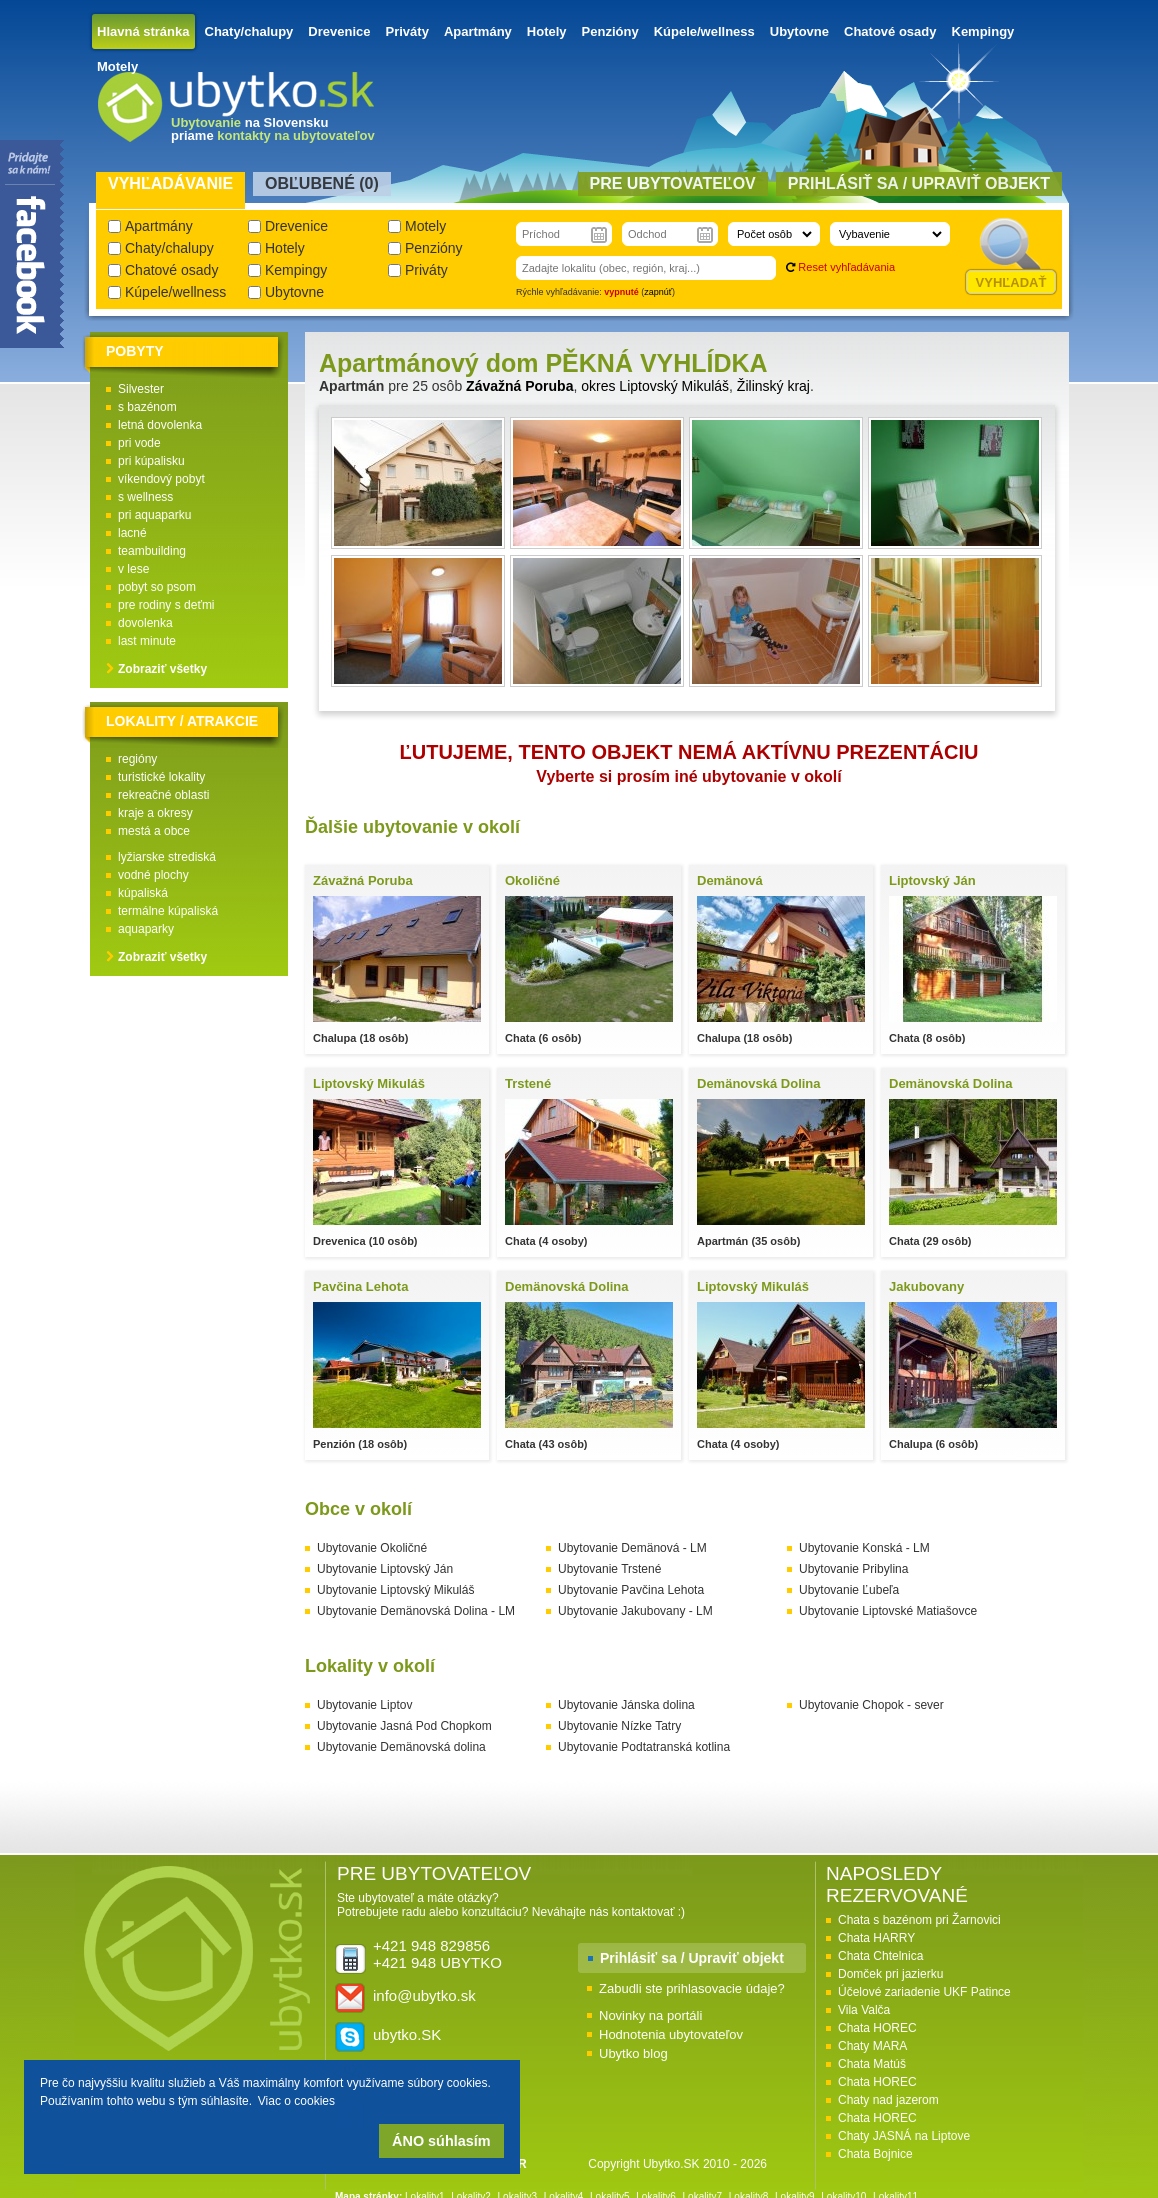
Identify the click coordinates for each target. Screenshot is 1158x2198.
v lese (133, 569)
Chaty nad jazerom (888, 2100)
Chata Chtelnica (880, 1956)
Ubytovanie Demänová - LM (632, 1548)
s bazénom (147, 407)
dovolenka (145, 623)
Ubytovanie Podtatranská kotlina (644, 1747)
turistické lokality (161, 777)
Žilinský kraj (773, 386)
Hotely (547, 31)
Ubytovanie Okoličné (372, 1548)
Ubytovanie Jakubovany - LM (635, 1611)
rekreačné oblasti (163, 795)
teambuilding (152, 551)
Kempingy (983, 31)
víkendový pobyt (161, 479)
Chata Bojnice (875, 2154)
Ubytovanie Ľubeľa (849, 1590)
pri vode (139, 443)
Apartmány (478, 31)
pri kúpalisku (151, 461)
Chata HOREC (877, 2028)
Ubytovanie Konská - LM (864, 1548)
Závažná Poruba (519, 386)
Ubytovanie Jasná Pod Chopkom (404, 1726)
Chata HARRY (876, 1938)
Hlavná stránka (143, 31)
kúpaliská (143, 893)
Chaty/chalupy (249, 31)
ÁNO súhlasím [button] (441, 2141)
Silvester (141, 389)
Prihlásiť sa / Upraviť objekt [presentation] (919, 183)
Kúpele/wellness (704, 31)
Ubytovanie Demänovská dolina (401, 1747)
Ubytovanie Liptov (364, 1705)
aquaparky (146, 929)
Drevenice (339, 31)
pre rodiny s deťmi (166, 605)
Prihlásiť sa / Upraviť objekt (692, 1958)
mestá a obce (154, 831)
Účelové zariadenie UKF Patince (924, 1992)
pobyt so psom (157, 587)
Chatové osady (890, 31)
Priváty (407, 31)
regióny (137, 759)
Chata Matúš (872, 2064)
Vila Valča (864, 2010)
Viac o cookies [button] (296, 2101)
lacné (132, 533)
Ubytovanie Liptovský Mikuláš (395, 1590)
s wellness (145, 497)
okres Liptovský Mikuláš (655, 386)
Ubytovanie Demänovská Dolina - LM (416, 1611)
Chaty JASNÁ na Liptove (904, 2136)
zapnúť (658, 292)
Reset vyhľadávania (846, 267)
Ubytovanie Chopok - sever (871, 1705)
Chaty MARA (872, 2046)
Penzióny (610, 31)
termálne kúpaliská (168, 911)
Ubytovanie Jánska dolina (626, 1705)
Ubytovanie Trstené (609, 1569)
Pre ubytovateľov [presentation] (673, 183)
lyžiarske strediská (167, 857)
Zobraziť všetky (162, 669)
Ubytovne (799, 31)
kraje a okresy (155, 813)
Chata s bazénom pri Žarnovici (919, 1920)
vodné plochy (153, 875)
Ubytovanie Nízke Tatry (619, 1726)
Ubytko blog (633, 2053)
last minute (147, 641)
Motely (117, 66)
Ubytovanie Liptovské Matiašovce (888, 1611)
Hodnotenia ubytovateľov (671, 2034)
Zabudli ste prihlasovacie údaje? (692, 1988)
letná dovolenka (160, 425)
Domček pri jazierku (890, 1974)
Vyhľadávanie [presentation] (170, 183)
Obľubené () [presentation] (322, 183)
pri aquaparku (154, 515)
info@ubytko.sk (424, 1995)
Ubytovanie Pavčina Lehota (631, 1590)
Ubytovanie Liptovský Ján (385, 1569)
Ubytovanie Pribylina (853, 1569)
